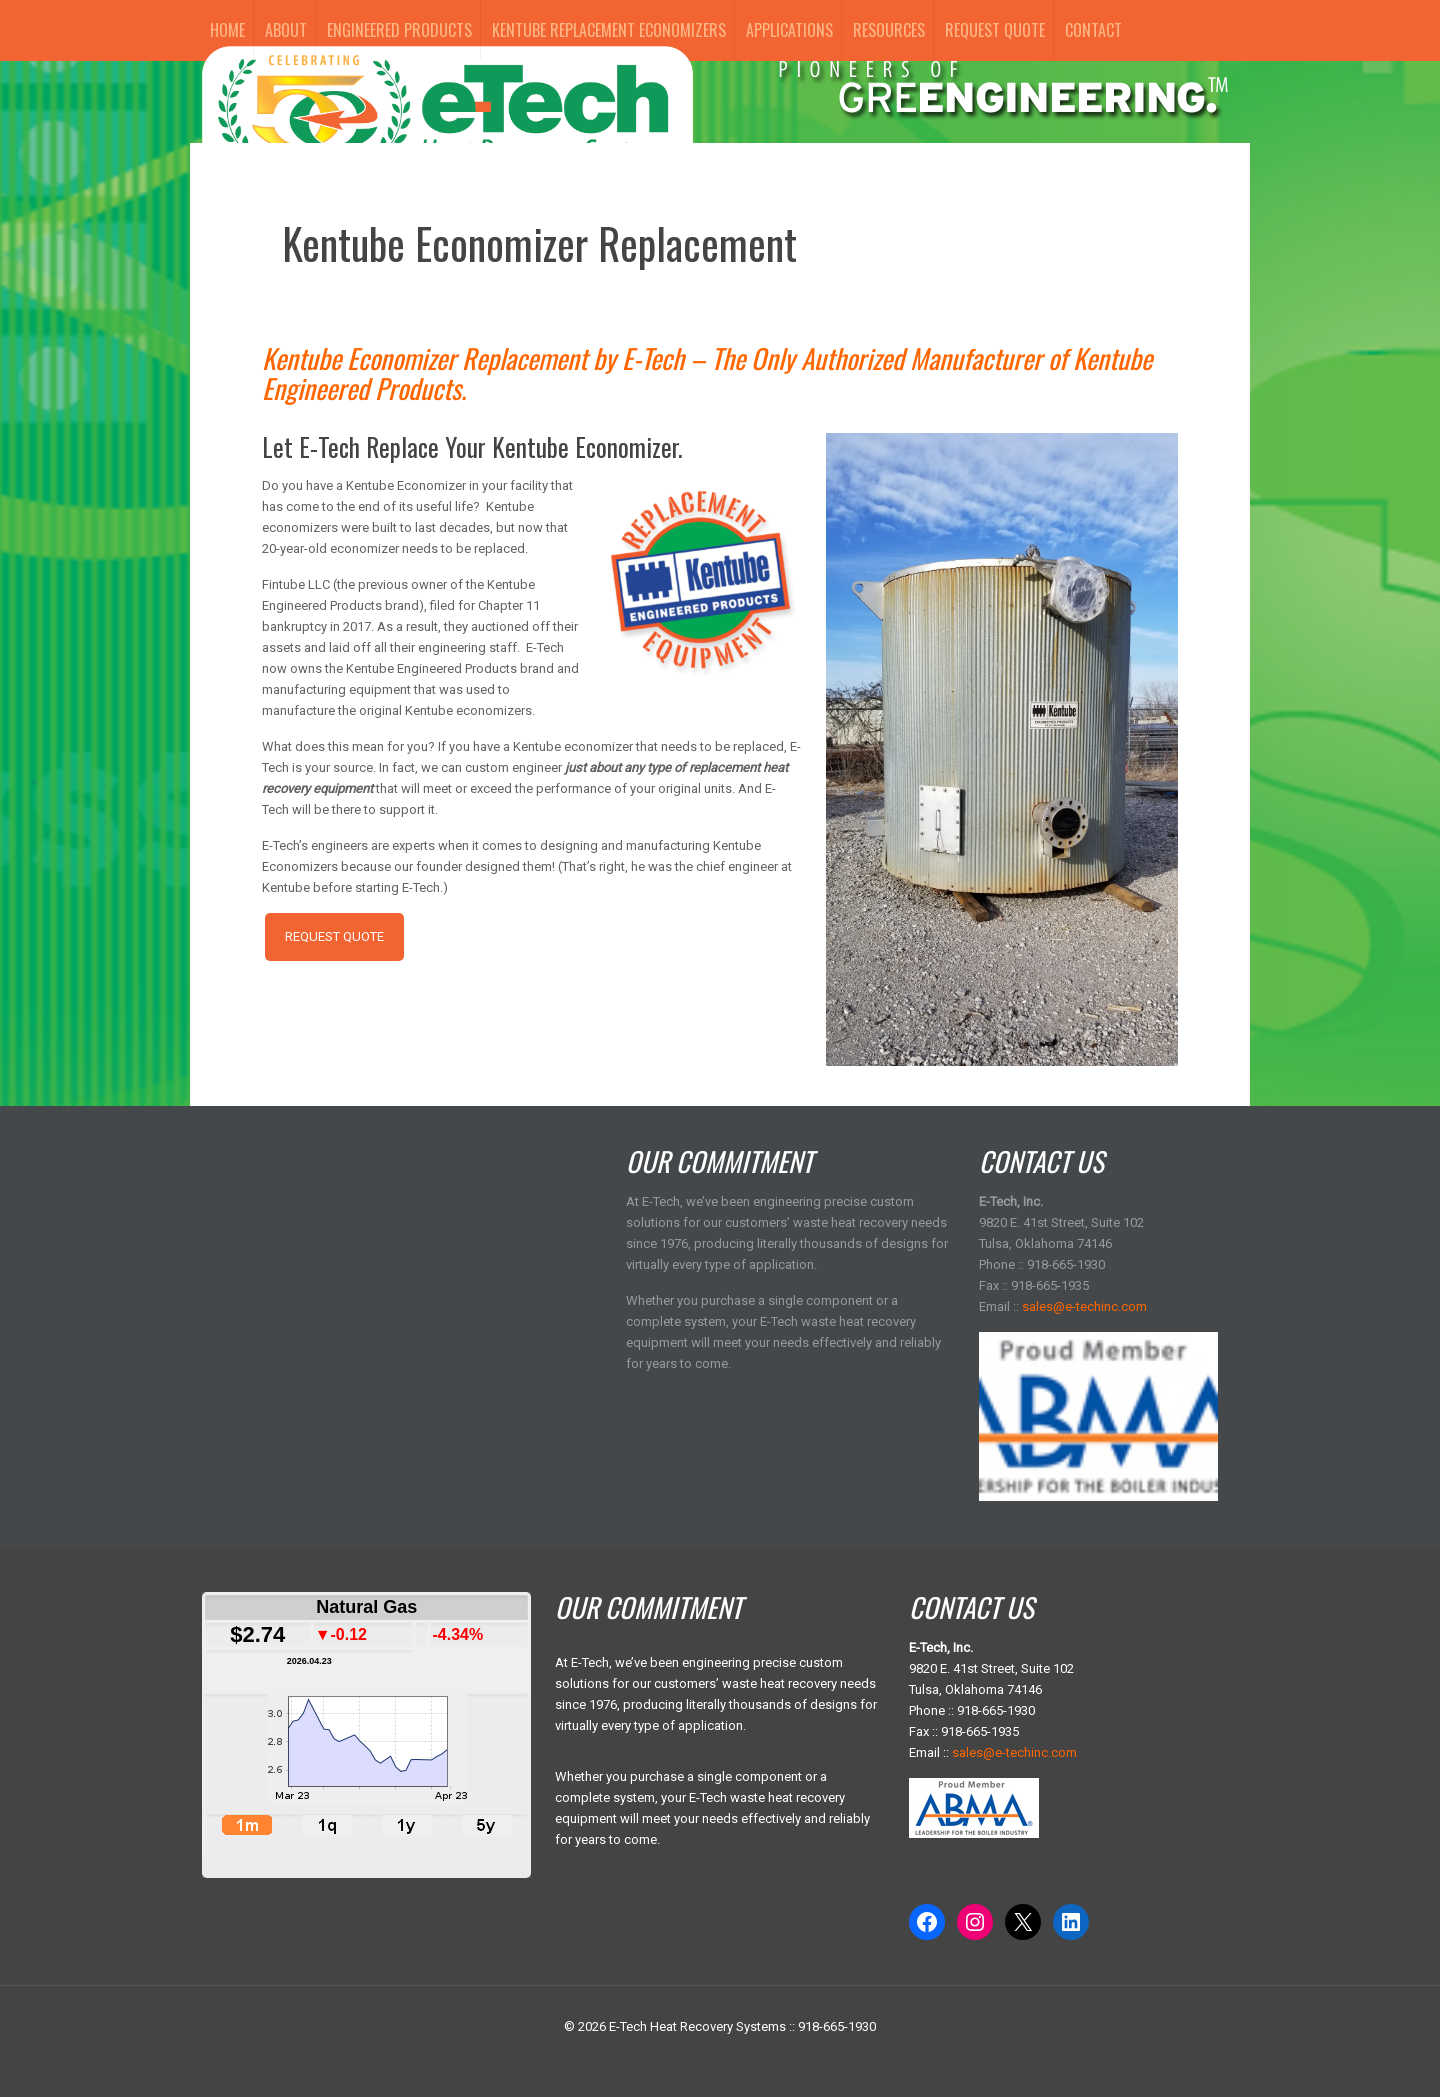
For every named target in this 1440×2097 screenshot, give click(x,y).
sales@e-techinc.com (1084, 1306)
